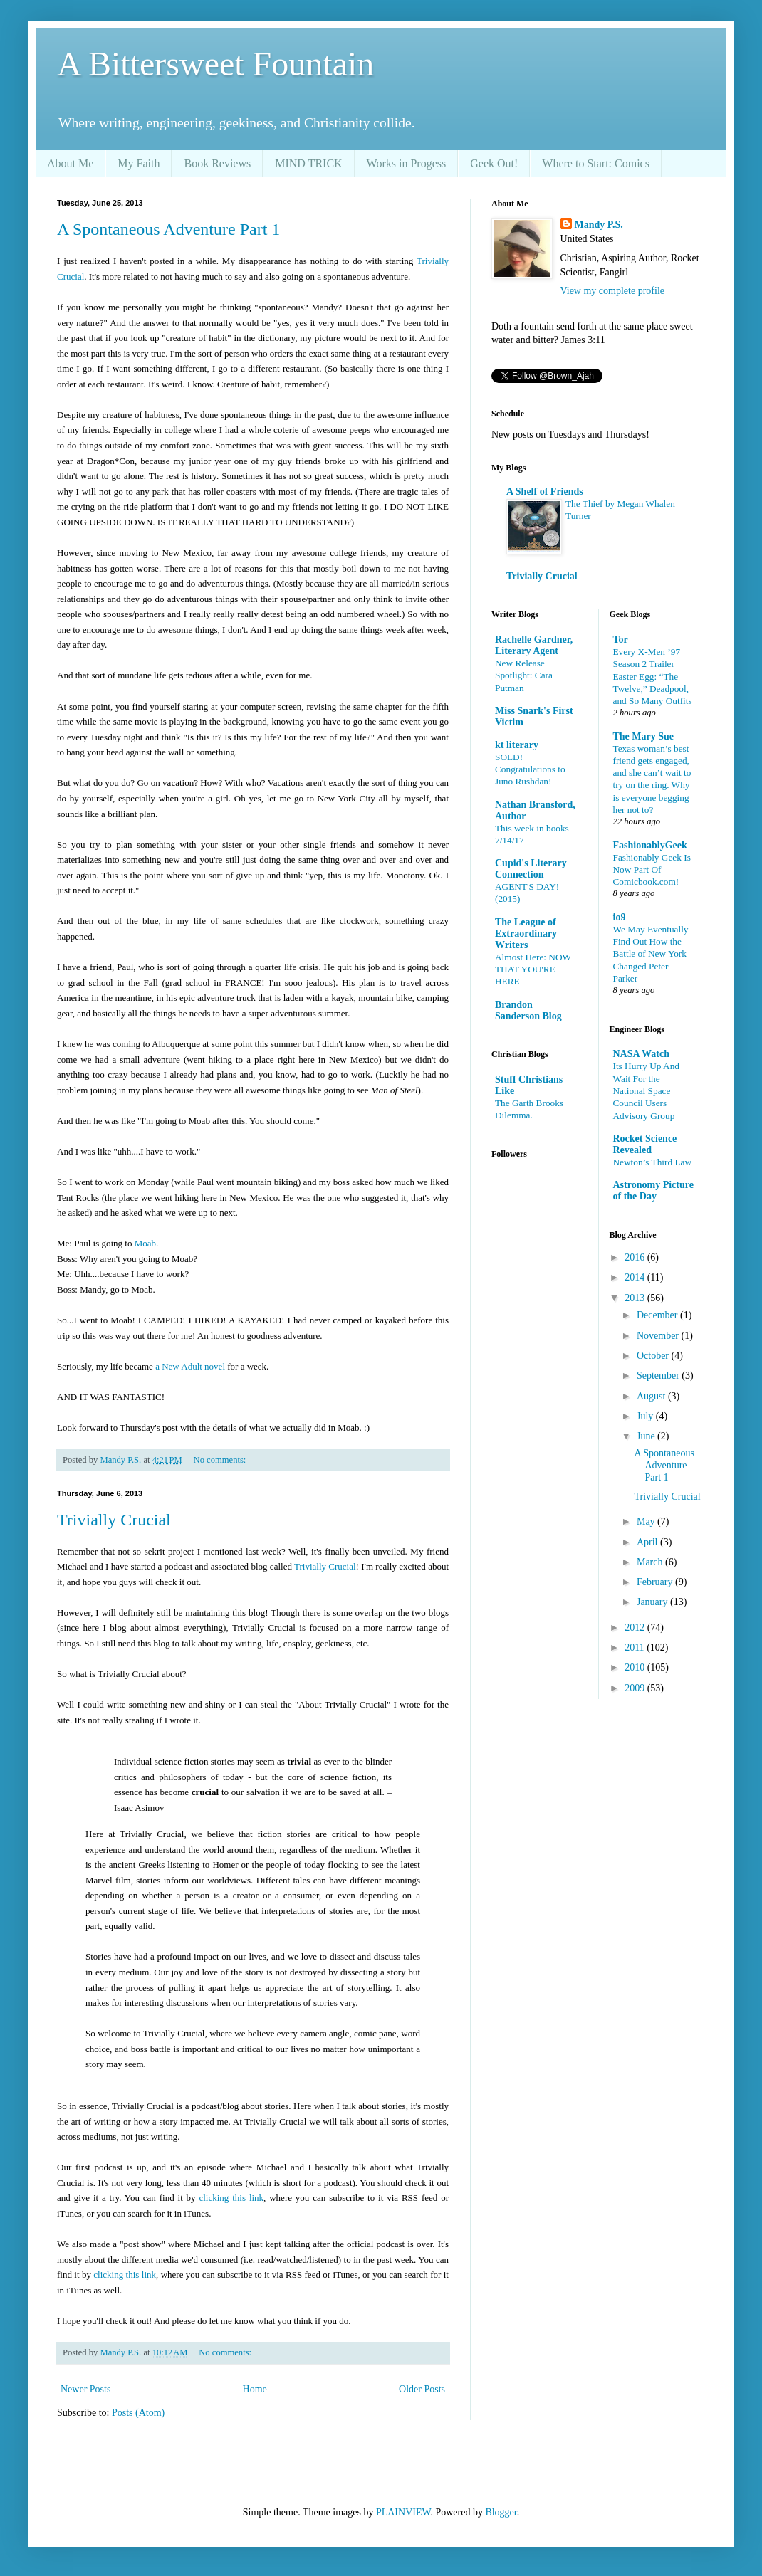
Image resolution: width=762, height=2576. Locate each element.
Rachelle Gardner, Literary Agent (534, 645)
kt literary (516, 745)
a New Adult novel (190, 1366)
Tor (620, 639)
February (656, 1582)
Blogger (500, 2512)
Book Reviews (217, 163)
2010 (636, 1667)
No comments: (221, 1460)
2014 (636, 1277)
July (646, 1416)
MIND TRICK (308, 163)
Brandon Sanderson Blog (528, 1010)
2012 (636, 1627)
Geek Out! (494, 163)
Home (255, 2389)
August (652, 1396)
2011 (636, 1647)
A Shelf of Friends (544, 491)
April (648, 1542)
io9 (619, 917)
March (651, 1562)
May (647, 1521)
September (659, 1375)
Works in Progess (407, 163)
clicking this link (231, 2197)
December (658, 1315)
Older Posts (422, 2389)
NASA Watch (641, 1053)
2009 (636, 1688)
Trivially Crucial (114, 1519)
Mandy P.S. (599, 224)
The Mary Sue (643, 736)
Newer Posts (85, 2389)
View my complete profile (612, 290)
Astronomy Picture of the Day (653, 1190)
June (647, 1436)
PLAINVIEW (403, 2512)
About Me (70, 163)
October (654, 1355)
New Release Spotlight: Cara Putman (524, 675)
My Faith (139, 163)
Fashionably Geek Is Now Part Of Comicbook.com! (652, 870)
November (659, 1335)
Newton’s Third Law (652, 1162)
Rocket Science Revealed (645, 1144)
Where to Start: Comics (595, 163)
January (653, 1602)
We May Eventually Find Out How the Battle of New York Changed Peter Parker (651, 954)
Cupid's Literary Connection (531, 869)
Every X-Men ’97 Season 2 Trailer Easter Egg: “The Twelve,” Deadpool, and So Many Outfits (652, 676)
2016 (636, 1257)
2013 (636, 1298)
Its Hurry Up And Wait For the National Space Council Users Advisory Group (646, 1090)
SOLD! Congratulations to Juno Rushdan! (530, 769)
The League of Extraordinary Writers (526, 933)
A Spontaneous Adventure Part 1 (168, 229)
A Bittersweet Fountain (215, 64)
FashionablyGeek (650, 845)
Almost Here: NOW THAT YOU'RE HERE (533, 969)
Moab (145, 1243)
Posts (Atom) (138, 2412)
